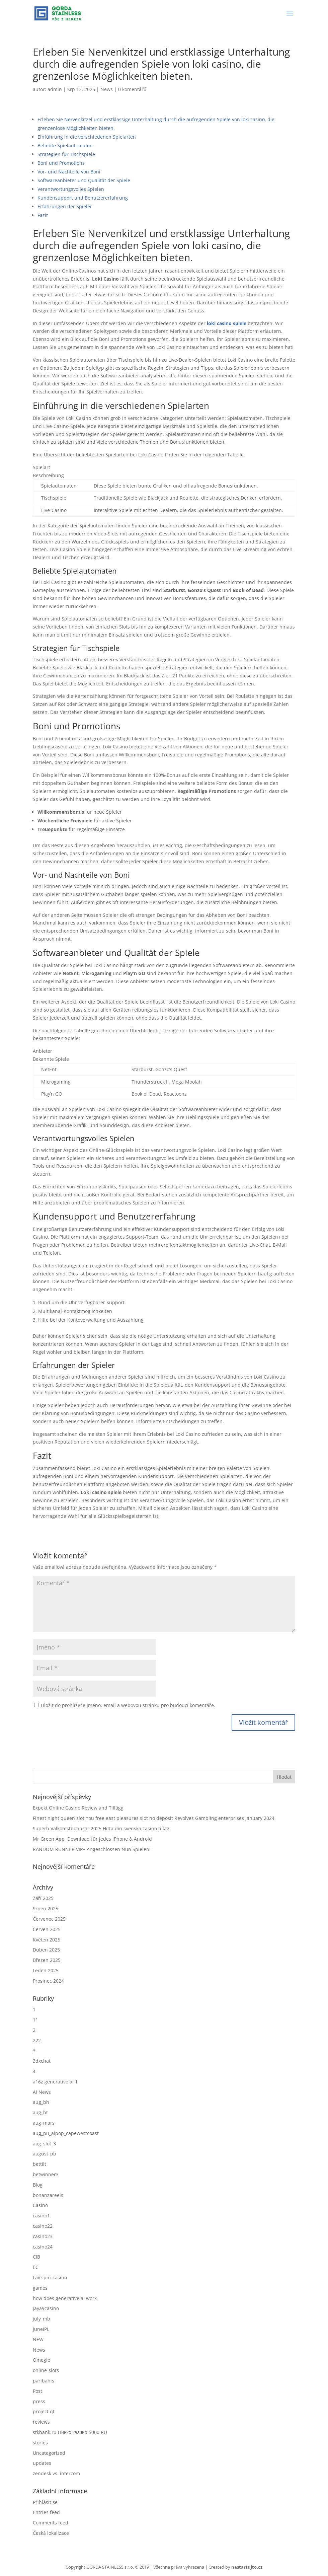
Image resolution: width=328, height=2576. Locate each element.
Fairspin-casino (50, 2277)
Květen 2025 (46, 1939)
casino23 (43, 2236)
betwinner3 (46, 2174)
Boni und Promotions (61, 163)
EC (35, 2267)
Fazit (42, 215)
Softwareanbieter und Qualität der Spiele (83, 180)
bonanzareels (48, 2195)
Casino (40, 2205)
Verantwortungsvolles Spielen (70, 189)
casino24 (43, 2246)
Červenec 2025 (49, 1919)
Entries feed (46, 2512)
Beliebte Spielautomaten (65, 145)
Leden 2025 (46, 1970)
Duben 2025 (46, 1949)
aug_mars (44, 2123)
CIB (36, 2257)
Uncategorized (49, 2453)
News (106, 89)
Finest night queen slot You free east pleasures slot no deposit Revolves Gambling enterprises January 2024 (153, 1818)
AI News (42, 2092)
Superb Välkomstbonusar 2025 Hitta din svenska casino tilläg (101, 1828)
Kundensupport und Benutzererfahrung (82, 198)
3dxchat (42, 2061)
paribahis (43, 2380)
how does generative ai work (65, 2298)
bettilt (39, 2164)
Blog (38, 2185)
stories (40, 2442)
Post (37, 2391)
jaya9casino (46, 2308)
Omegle (41, 2360)
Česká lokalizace (51, 2533)
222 (37, 2040)
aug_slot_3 (44, 2143)
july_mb (41, 2318)
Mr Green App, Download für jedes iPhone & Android (92, 1839)
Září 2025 (43, 1898)
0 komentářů (132, 89)
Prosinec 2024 (48, 1981)
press (39, 2401)
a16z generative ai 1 (55, 2081)
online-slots (46, 2370)
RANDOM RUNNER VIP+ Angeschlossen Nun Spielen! (92, 1849)
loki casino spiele (226, 323)
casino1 (41, 2215)
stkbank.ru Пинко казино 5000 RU (70, 2432)
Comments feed (50, 2522)
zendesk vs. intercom (56, 2473)
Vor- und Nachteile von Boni (68, 171)
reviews (41, 2422)
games (40, 2288)
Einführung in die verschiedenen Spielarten (86, 137)
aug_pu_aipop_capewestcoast (66, 2133)
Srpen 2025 (45, 1908)
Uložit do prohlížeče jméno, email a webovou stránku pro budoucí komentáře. (128, 1705)
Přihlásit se (45, 2502)
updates (42, 2463)
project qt (44, 2411)
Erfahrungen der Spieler (64, 206)
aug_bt (40, 2112)
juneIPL (41, 2329)
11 (35, 2019)
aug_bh (41, 2102)
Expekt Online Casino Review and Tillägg (78, 1808)
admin (55, 89)
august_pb (44, 2153)
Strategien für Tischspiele (66, 154)
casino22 (43, 2226)
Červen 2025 (47, 1929)
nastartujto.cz (246, 2567)
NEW (38, 2339)
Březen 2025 (47, 1960)
